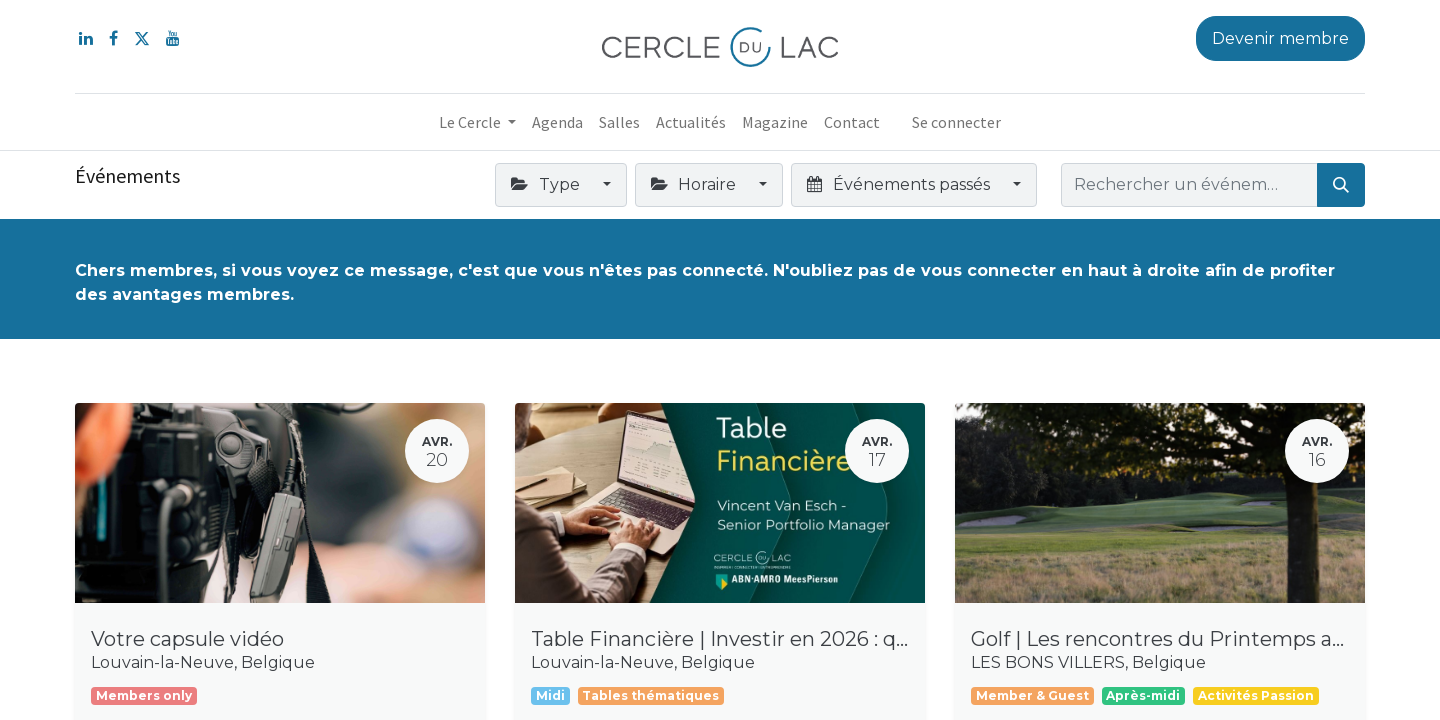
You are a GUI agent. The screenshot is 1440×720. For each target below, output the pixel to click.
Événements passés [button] (900, 184)
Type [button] (547, 184)
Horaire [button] (695, 184)
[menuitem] (557, 122)
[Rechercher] (1341, 185)
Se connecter (956, 122)
